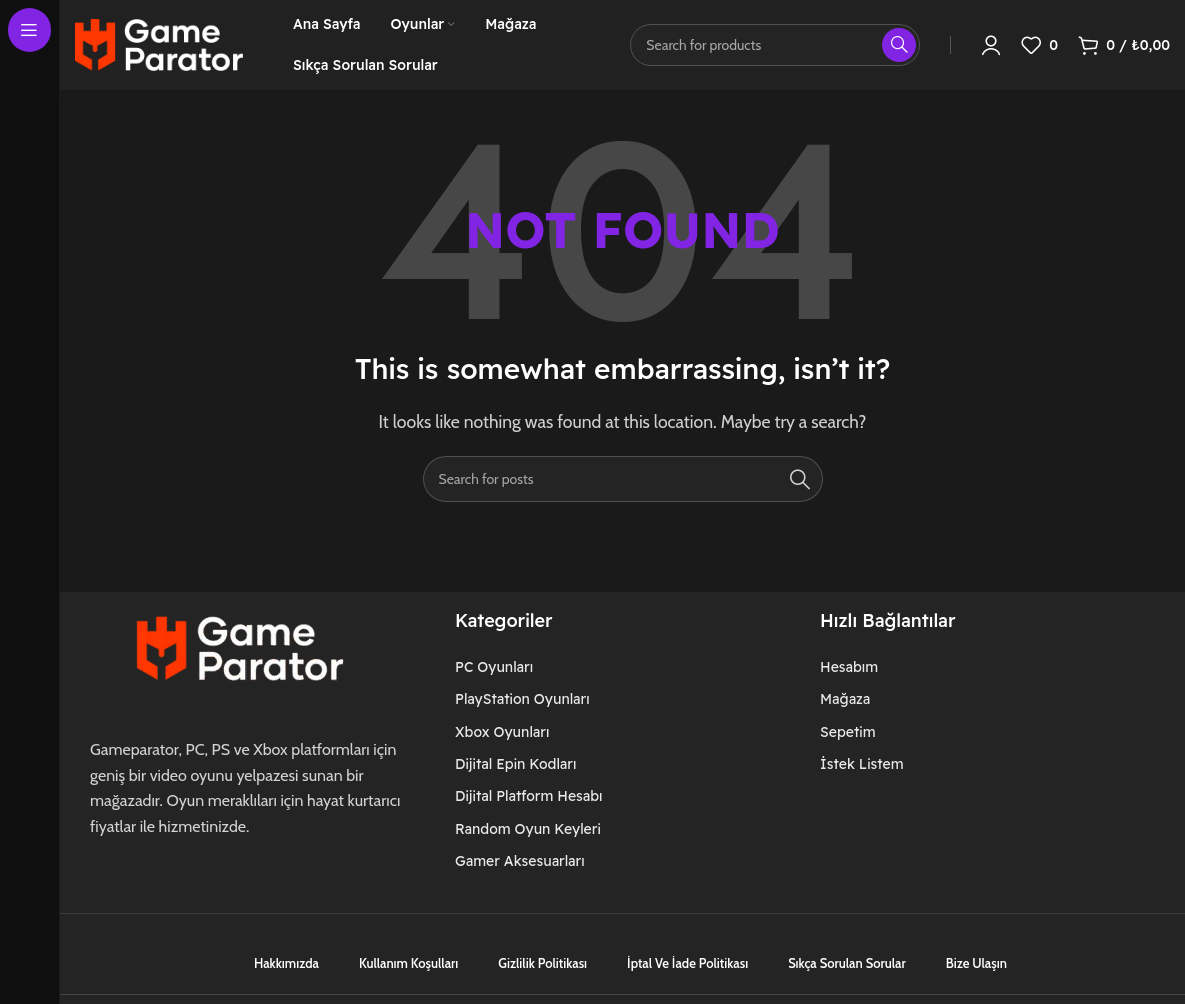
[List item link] (540, 667)
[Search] (623, 479)
